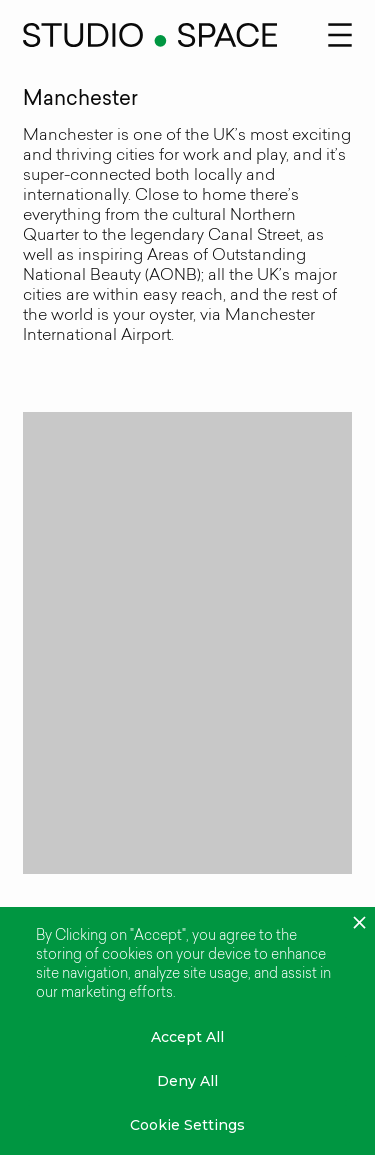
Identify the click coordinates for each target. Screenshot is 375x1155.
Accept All (187, 1037)
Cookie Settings (187, 1125)
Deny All (187, 1081)
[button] (340, 33)
